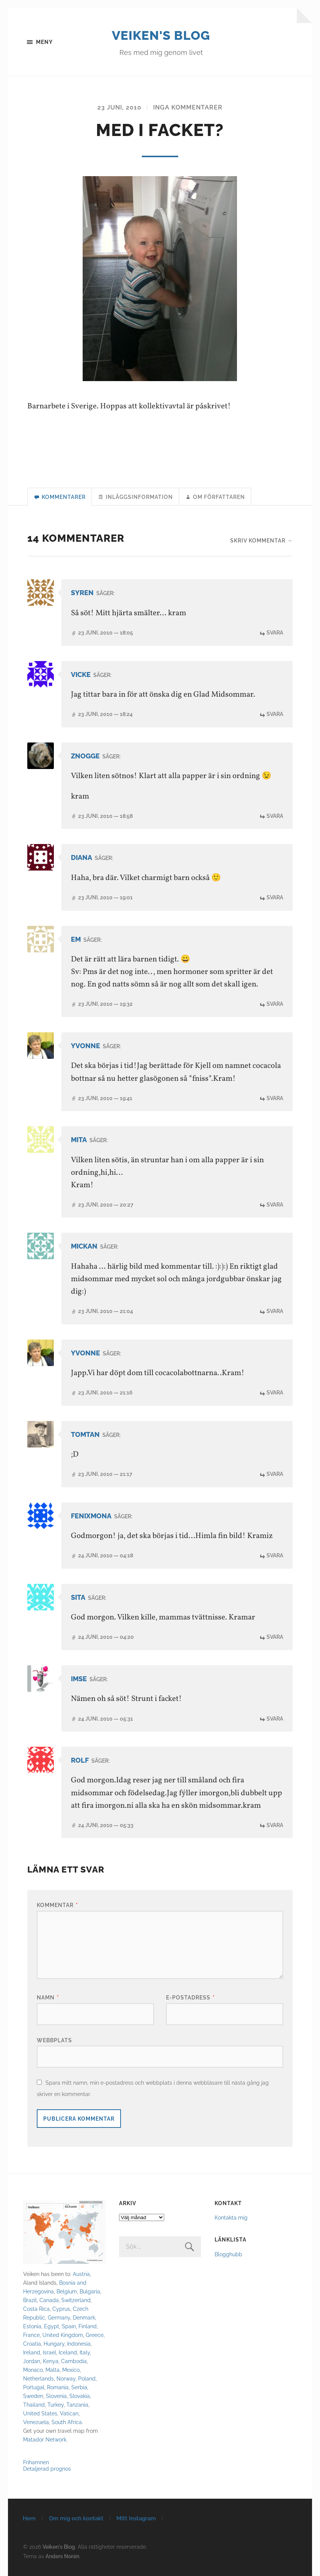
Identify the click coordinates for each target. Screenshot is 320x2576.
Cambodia (74, 2361)
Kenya (50, 2361)
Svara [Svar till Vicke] (275, 715)
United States (40, 2413)
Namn (48, 1998)
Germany (59, 2318)
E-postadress (190, 1998)
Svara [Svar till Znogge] (275, 816)
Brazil (30, 2300)
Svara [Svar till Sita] (275, 1637)
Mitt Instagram (136, 2518)
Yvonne (85, 1046)
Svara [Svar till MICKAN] (275, 1311)
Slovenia (56, 2396)
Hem (29, 2518)
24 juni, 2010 (105, 1556)
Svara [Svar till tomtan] (275, 1474)
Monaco (33, 2370)
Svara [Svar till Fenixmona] (275, 1556)
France (31, 2335)
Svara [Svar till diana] (275, 898)
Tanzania (77, 2405)
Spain (69, 2326)
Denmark (84, 2318)
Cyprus (61, 2309)
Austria (81, 2274)
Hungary (54, 2344)
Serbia (79, 2387)
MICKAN (84, 1247)
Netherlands (38, 2379)
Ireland (31, 2352)
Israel (49, 2352)
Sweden (33, 2396)
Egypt (51, 2326)
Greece (95, 2335)
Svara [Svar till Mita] (275, 1205)
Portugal (33, 2387)
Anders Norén (62, 2556)
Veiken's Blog (161, 35)
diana (81, 859)
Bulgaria (90, 2291)
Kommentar (57, 1905)
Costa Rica (36, 2309)
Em (76, 940)
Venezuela (36, 2422)
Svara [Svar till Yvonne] (275, 1099)
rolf (80, 1761)
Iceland (68, 2352)
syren (82, 594)
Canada (49, 2300)
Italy (85, 2352)
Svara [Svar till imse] (275, 1719)
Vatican (69, 2413)
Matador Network (44, 2440)
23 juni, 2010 (119, 107)
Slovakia (79, 2396)
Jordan (31, 2361)
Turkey (55, 2405)
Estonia (32, 2326)
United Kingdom (62, 2335)
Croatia (32, 2344)
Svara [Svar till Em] (275, 1005)
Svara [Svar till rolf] (275, 1825)
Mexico (71, 2370)
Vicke (81, 675)
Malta (52, 2370)
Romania (58, 2387)
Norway (65, 2379)
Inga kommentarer (188, 107)
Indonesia (79, 2344)
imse (79, 1679)
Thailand (34, 2405)
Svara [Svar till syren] (275, 633)
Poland (87, 2379)
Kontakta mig (231, 2218)
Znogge (85, 757)
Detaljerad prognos (47, 2469)
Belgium (66, 2291)
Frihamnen (36, 2462)
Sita (78, 1598)
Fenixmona (91, 1516)
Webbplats (54, 2040)
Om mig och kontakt (76, 2518)
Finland (87, 2326)
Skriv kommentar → (261, 541)
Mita (79, 1140)
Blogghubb (228, 2254)
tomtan (85, 1435)
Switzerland (76, 2300)
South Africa (67, 2422)
